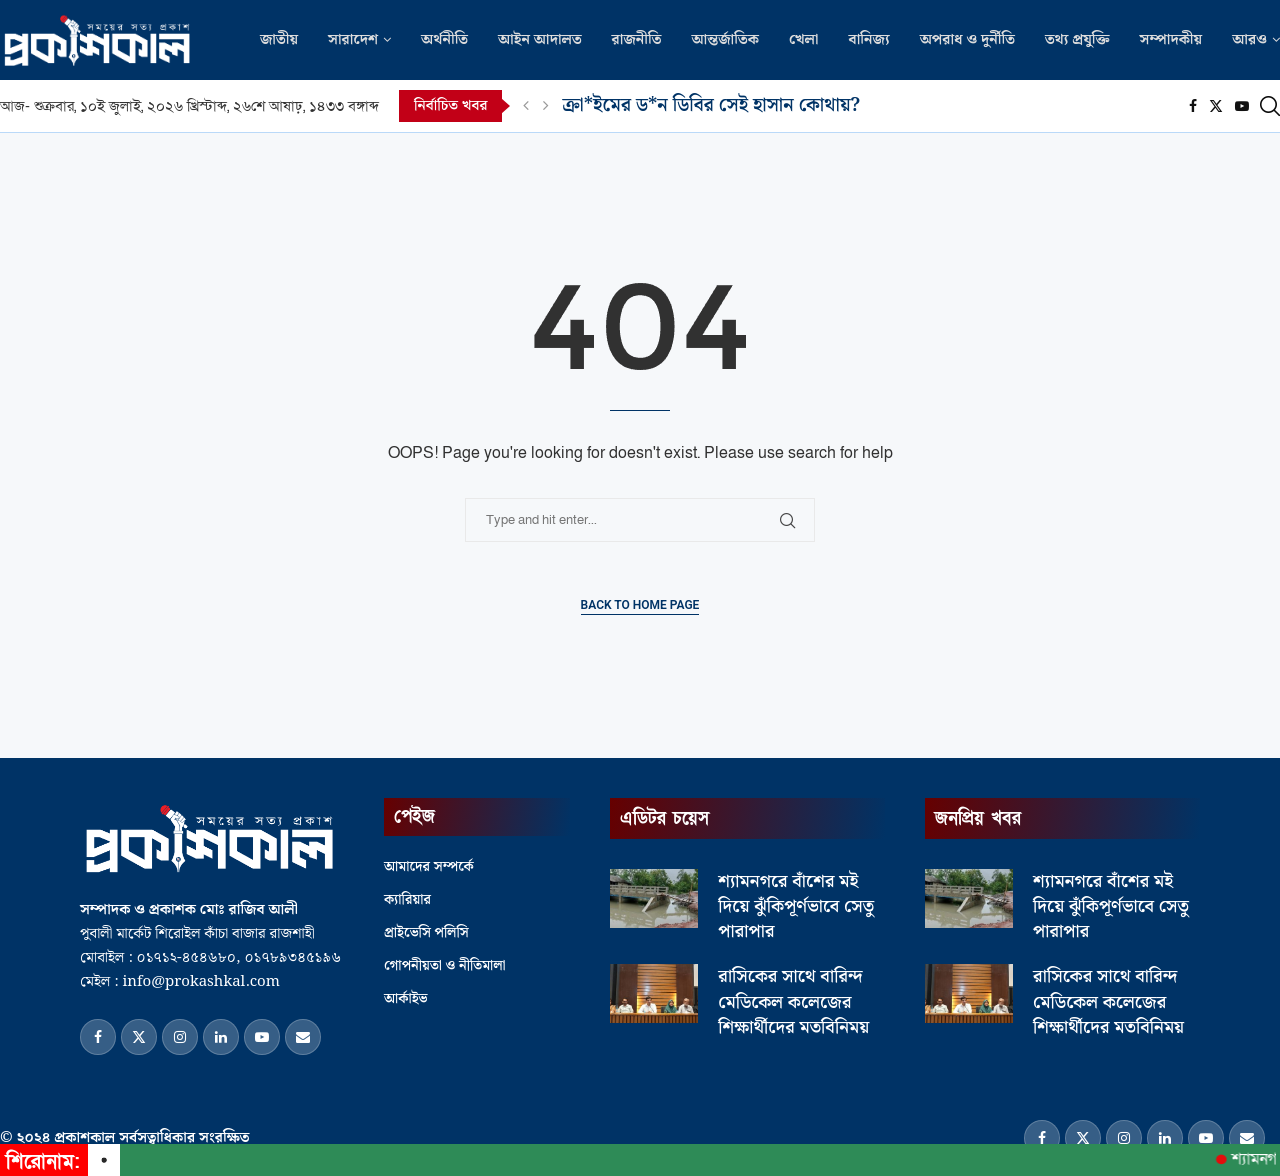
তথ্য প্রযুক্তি (1077, 40)
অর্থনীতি (444, 40)
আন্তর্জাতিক (724, 40)
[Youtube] (1242, 106)
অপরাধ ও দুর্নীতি (967, 40)
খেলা (804, 40)
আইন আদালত (540, 40)
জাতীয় (279, 40)
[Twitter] (1216, 106)
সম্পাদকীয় (1171, 40)
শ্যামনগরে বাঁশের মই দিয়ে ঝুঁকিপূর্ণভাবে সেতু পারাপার (796, 906)
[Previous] (526, 106)
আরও (1249, 40)
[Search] (1270, 106)
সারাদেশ (353, 40)
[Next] (546, 106)
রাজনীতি (637, 40)
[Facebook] (1193, 106)
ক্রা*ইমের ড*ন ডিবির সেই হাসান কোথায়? (711, 105)
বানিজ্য (868, 40)
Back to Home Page (640, 605)
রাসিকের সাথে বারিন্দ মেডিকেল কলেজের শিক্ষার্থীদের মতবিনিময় (793, 1001)
